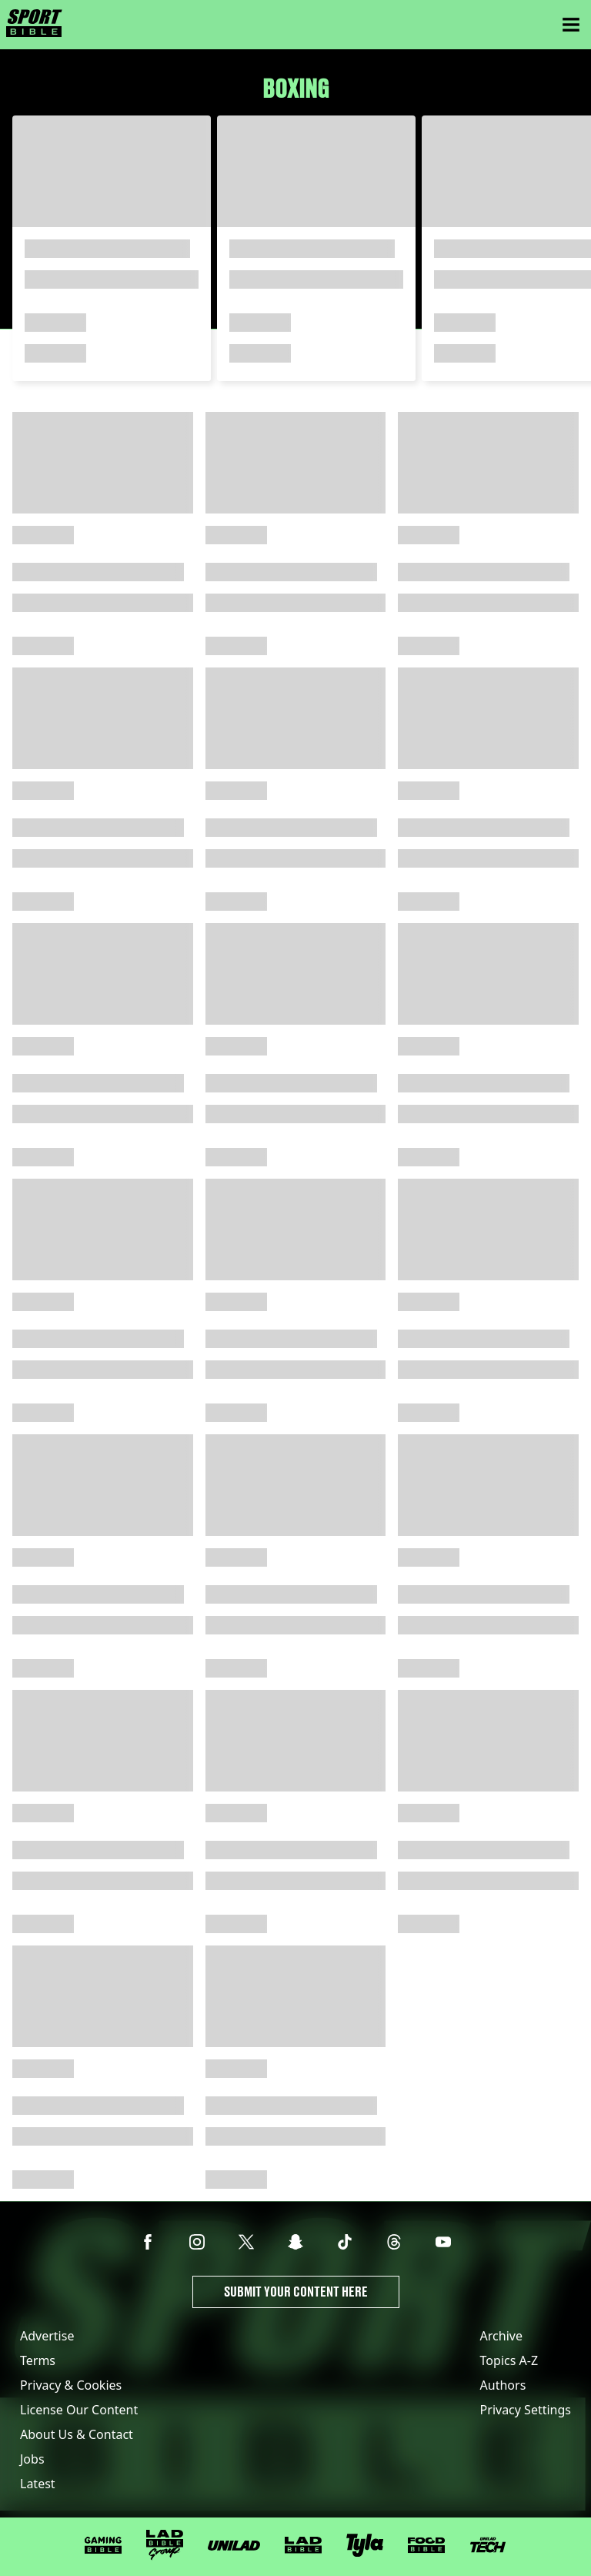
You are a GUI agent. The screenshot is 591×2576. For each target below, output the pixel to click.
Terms (37, 2360)
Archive (501, 2335)
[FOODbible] (426, 2545)
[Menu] (571, 25)
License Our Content (79, 2409)
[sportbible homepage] (34, 24)
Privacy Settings (525, 2409)
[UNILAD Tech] (487, 2545)
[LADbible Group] (164, 2545)
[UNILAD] (234, 2546)
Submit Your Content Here (296, 2291)
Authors (503, 2385)
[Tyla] (364, 2545)
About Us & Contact (76, 2434)
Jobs (32, 2459)
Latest (37, 2483)
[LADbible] (303, 2545)
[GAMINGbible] (103, 2545)
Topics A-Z (509, 2360)
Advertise (47, 2335)
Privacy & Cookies (71, 2385)
